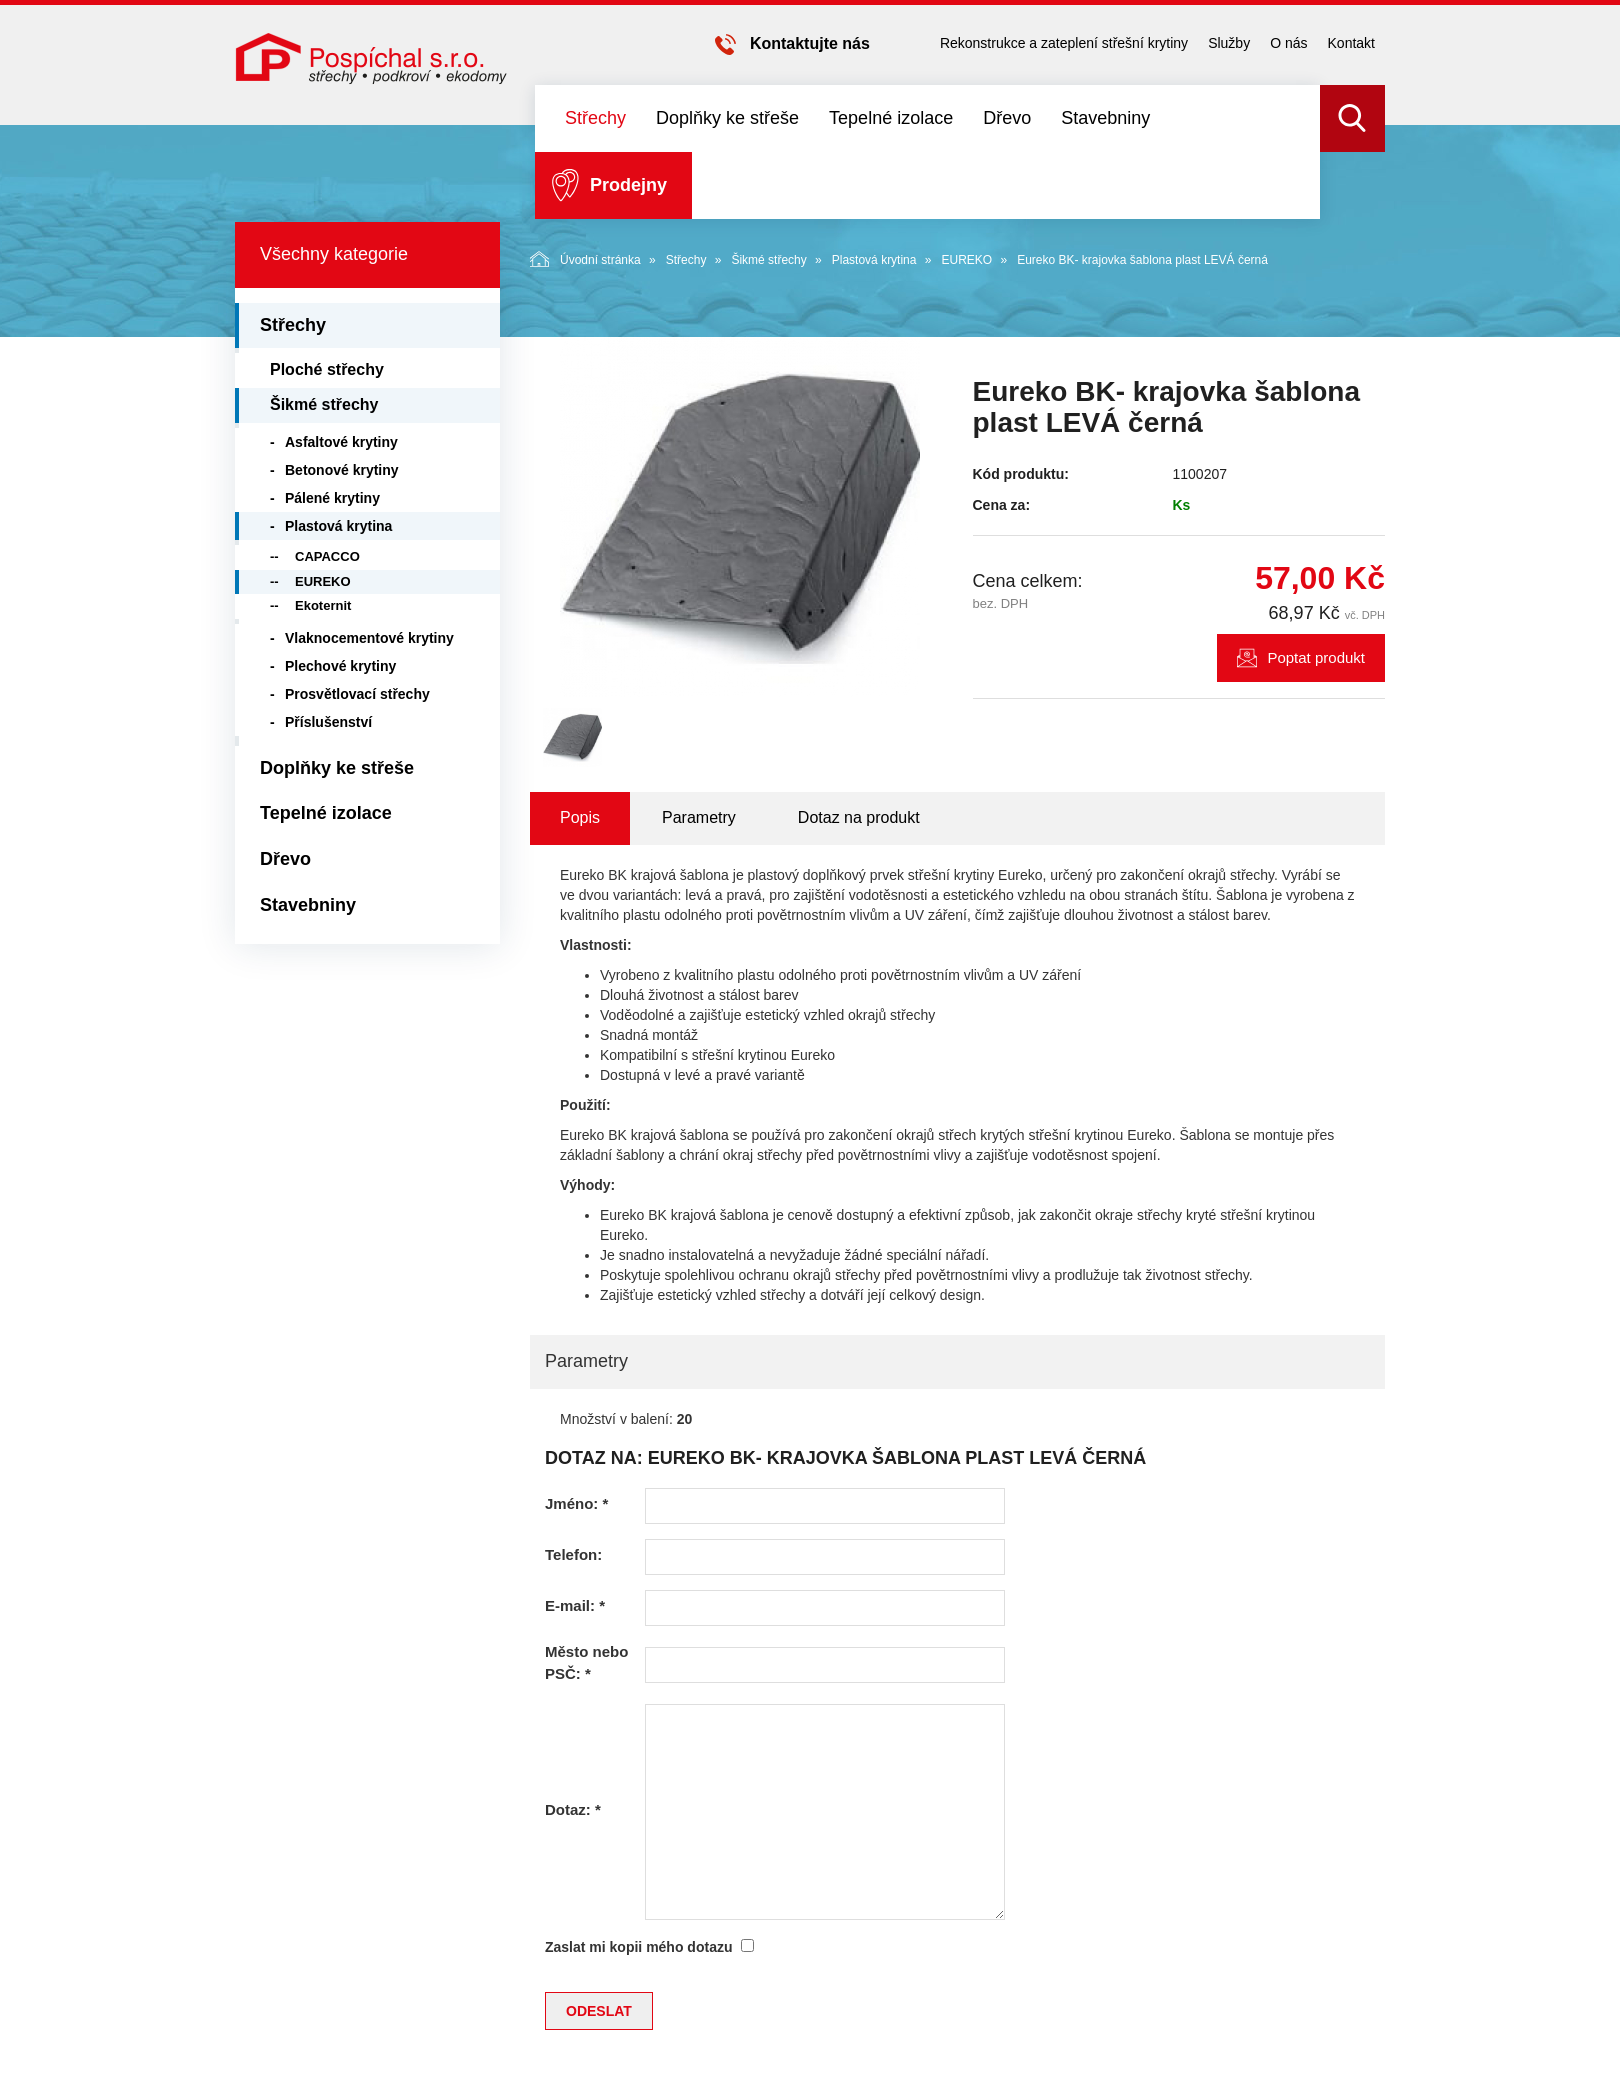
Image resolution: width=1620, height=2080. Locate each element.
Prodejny (628, 185)
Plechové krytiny (340, 666)
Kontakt (1351, 43)
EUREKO (966, 260)
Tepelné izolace (891, 118)
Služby (1229, 43)
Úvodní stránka (585, 259)
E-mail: (575, 1605)
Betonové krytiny (342, 470)
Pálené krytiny (332, 498)
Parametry (699, 817)
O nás (1288, 43)
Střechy (595, 118)
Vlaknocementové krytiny (369, 638)
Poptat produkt (1316, 657)
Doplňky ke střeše (727, 118)
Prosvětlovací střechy (357, 694)
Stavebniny (1105, 118)
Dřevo (1007, 118)
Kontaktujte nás (810, 43)
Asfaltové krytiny (341, 442)
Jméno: (576, 1503)
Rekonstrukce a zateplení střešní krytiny (1064, 43)
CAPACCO (327, 556)
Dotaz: (573, 1809)
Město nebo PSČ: (586, 1662)
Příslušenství (328, 722)
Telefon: (573, 1554)
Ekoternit (323, 605)
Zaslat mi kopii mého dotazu (638, 1947)
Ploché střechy (327, 369)
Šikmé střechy (768, 260)
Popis (580, 817)
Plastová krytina (874, 260)
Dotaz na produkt (859, 817)
